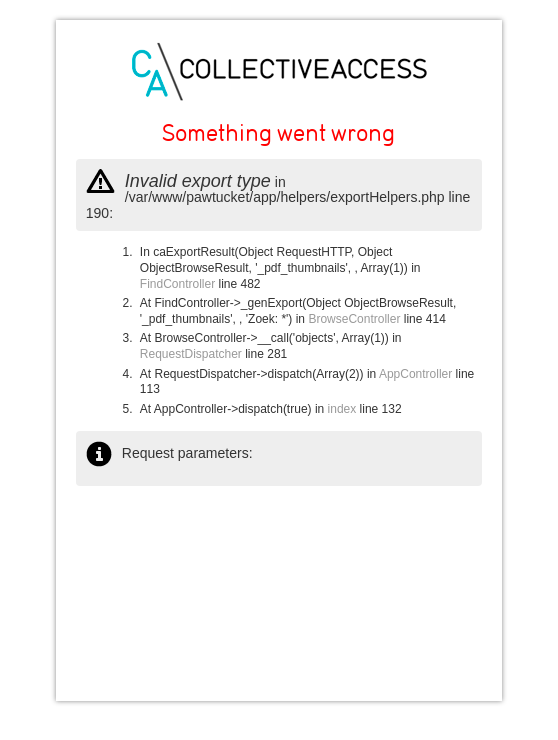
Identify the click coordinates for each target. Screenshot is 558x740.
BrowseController (354, 319)
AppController (415, 374)
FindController (177, 284)
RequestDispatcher (191, 354)
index (342, 409)
